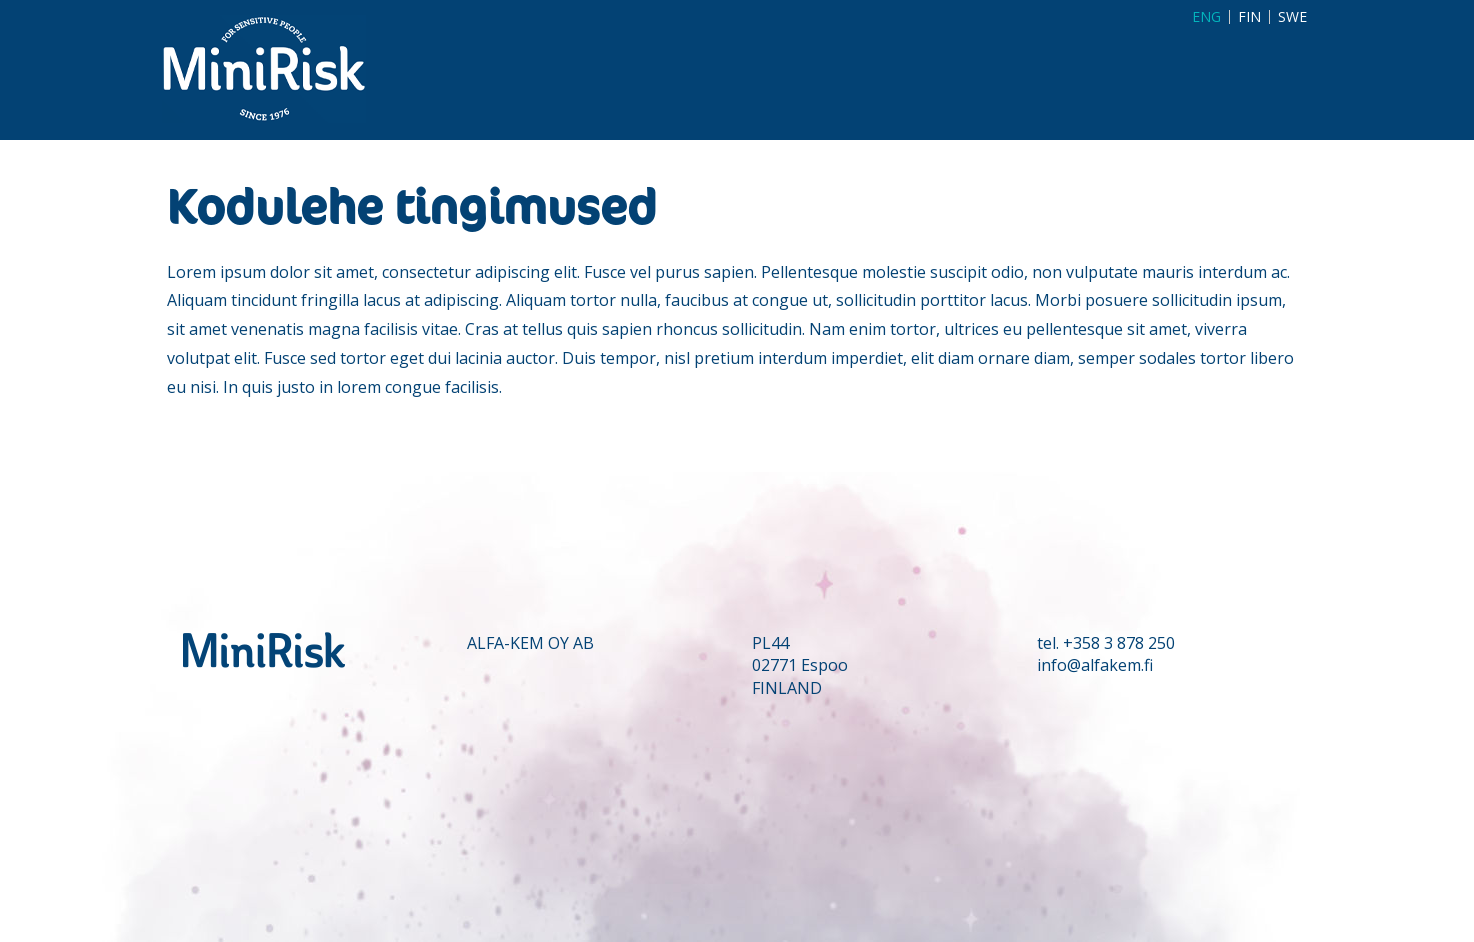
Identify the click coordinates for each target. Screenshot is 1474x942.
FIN (1249, 17)
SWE (1292, 17)
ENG (1206, 17)
